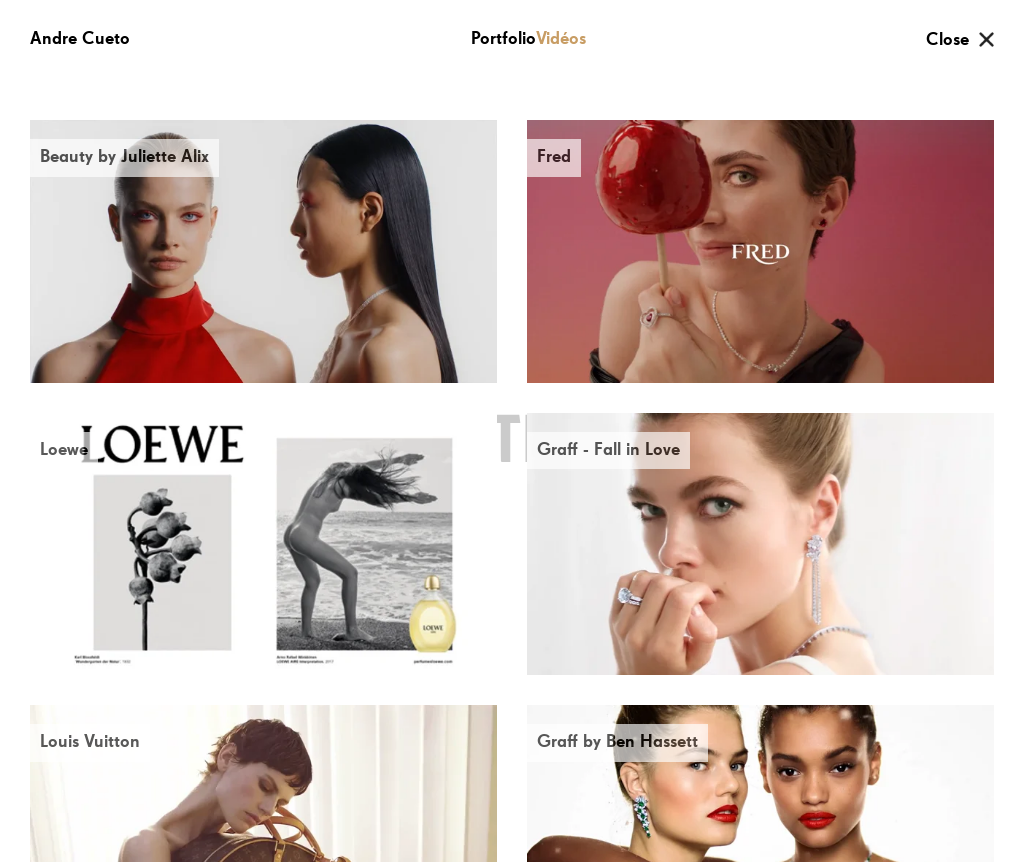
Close (947, 40)
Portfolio (503, 39)
